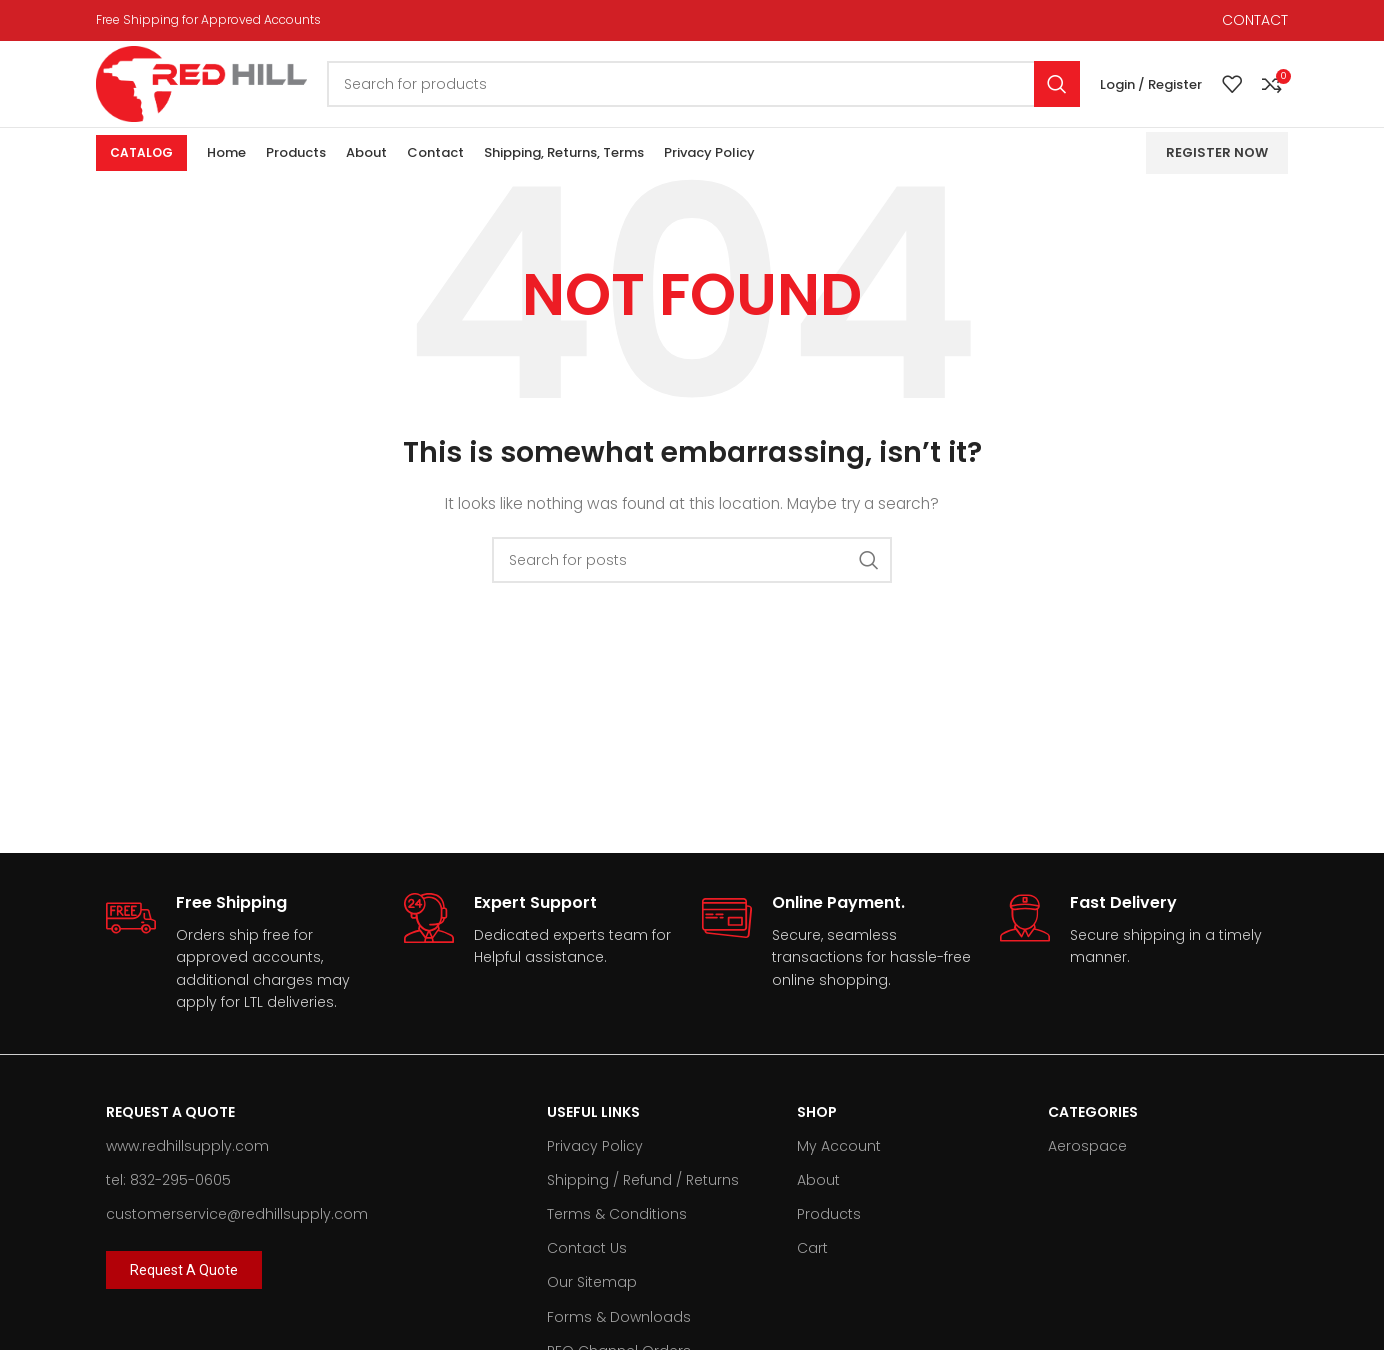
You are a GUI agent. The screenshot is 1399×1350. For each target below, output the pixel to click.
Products (829, 1233)
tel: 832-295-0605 (168, 1199)
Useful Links (593, 1130)
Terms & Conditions (617, 1233)
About (818, 1199)
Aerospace (1087, 1165)
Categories (1093, 1130)
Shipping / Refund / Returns (643, 1199)
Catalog (141, 171)
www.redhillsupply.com (187, 1165)
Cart (812, 1267)
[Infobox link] (245, 972)
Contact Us (587, 1267)
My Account (839, 1165)
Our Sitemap (592, 1301)
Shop (817, 1130)
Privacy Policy (595, 1165)
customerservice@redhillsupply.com (237, 1233)
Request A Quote (170, 1130)
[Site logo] (221, 93)
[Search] (723, 94)
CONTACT (1255, 21)
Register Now (1217, 171)
